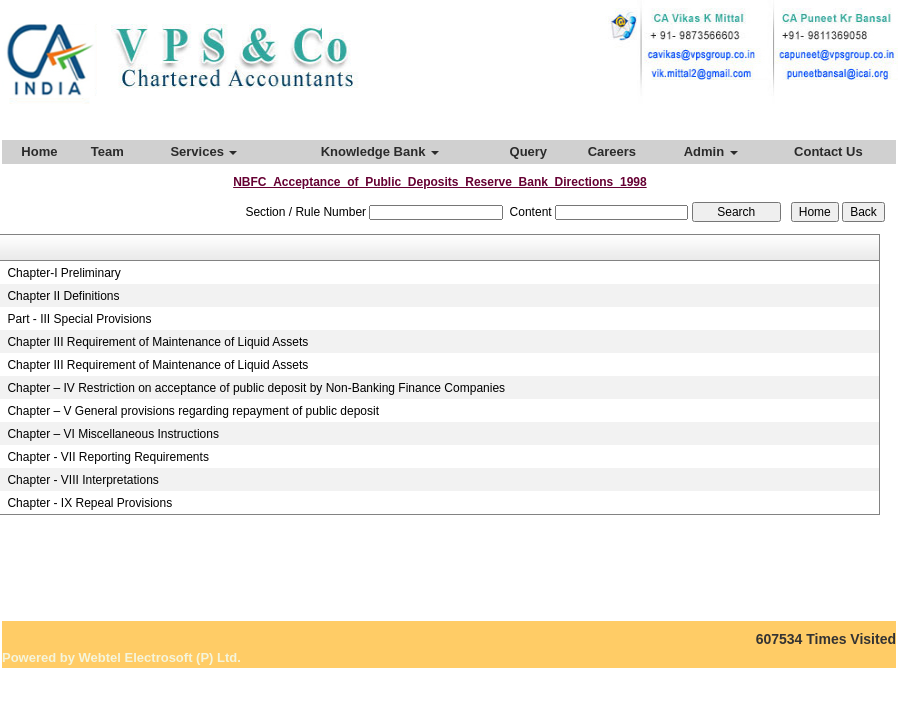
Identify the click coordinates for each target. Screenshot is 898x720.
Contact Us (828, 151)
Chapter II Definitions (63, 296)
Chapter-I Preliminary (63, 273)
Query (529, 151)
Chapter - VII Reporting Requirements (107, 457)
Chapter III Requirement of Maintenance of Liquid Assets (157, 342)
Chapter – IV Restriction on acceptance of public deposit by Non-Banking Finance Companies (256, 388)
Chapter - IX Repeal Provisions (89, 503)
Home (39, 151)
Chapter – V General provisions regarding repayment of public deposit (193, 411)
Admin (711, 151)
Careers (612, 151)
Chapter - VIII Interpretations (82, 480)
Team (107, 151)
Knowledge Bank (380, 151)
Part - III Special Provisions (79, 319)
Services (203, 151)
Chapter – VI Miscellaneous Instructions (112, 434)
